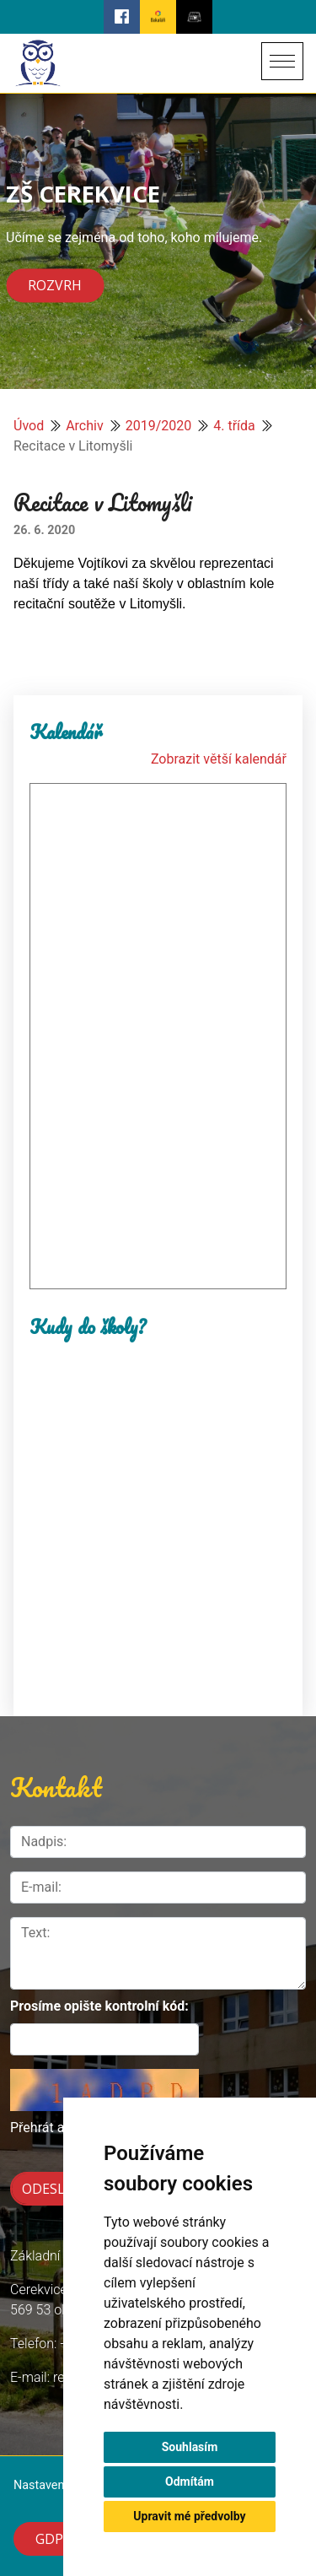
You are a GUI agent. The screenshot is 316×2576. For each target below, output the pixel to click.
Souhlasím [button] (190, 2447)
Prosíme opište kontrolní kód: (99, 2006)
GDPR (53, 2539)
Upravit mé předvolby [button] (189, 2516)
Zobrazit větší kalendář (219, 759)
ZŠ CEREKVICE (83, 193)
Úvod (28, 426)
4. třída (234, 426)
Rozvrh (55, 286)
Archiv (85, 426)
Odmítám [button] (189, 2481)
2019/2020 (159, 426)
